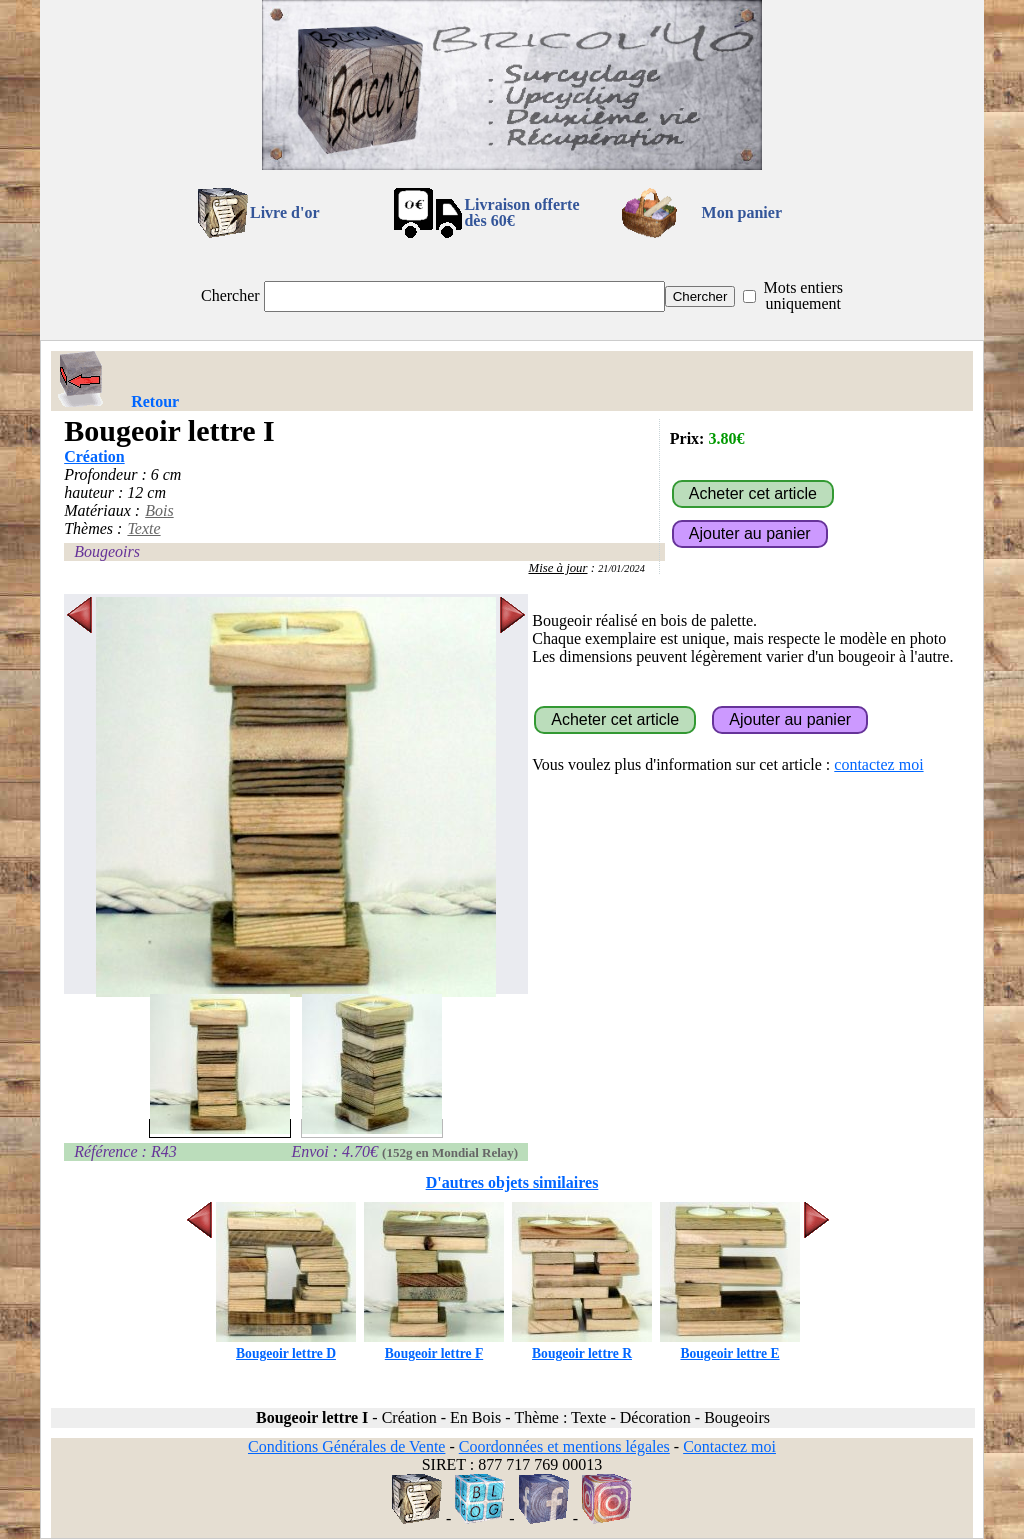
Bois (159, 510)
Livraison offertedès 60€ (521, 212)
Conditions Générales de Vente (346, 1446)
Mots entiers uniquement (803, 295)
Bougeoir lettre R (582, 1345)
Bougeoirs (107, 551)
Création (94, 456)
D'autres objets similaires (512, 1182)
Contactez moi (729, 1446)
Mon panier (742, 212)
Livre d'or (284, 212)
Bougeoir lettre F (434, 1345)
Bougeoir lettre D (286, 1345)
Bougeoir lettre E (730, 1345)
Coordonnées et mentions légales (564, 1446)
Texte (143, 528)
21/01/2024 (621, 568)
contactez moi (878, 764)
